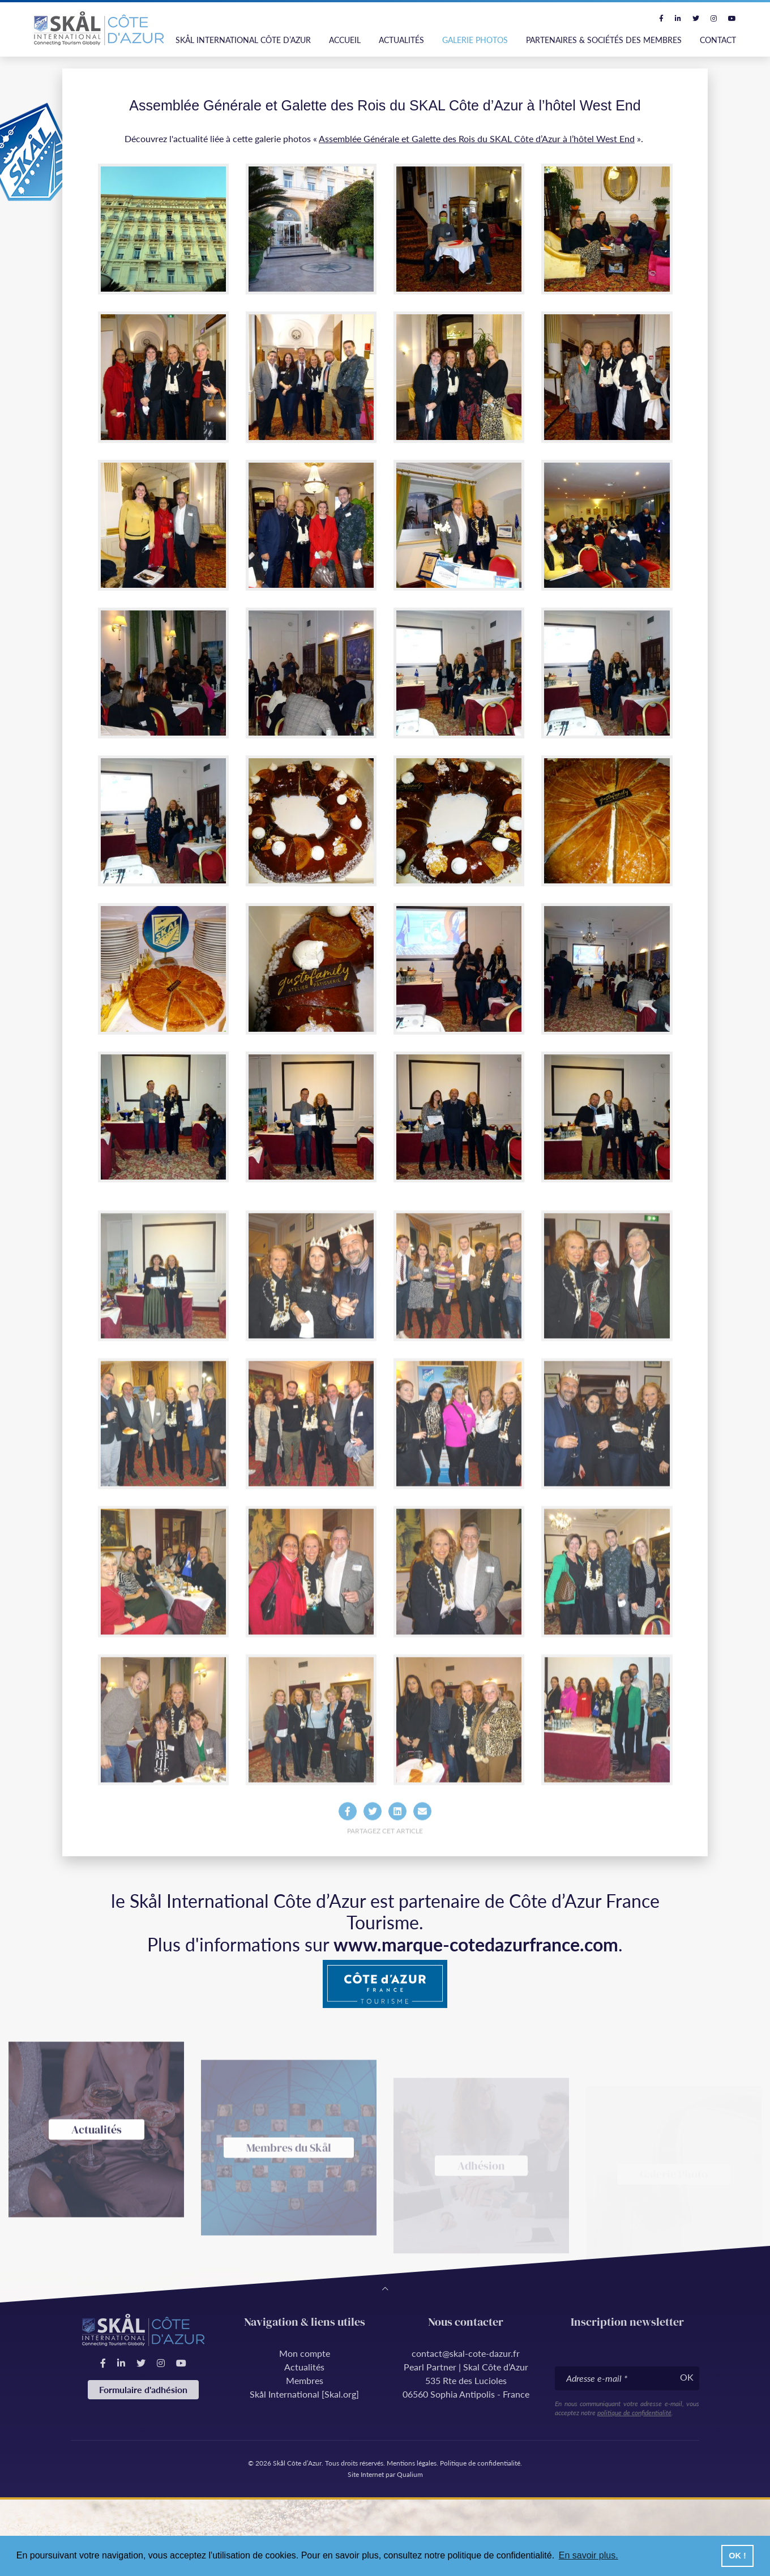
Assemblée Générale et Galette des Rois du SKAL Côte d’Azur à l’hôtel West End (477, 138)
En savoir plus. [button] (588, 2555)
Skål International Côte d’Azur (243, 40)
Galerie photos (475, 40)
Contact (718, 40)
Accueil (345, 40)
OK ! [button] (737, 2555)
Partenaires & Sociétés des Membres (604, 40)
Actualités (401, 40)
